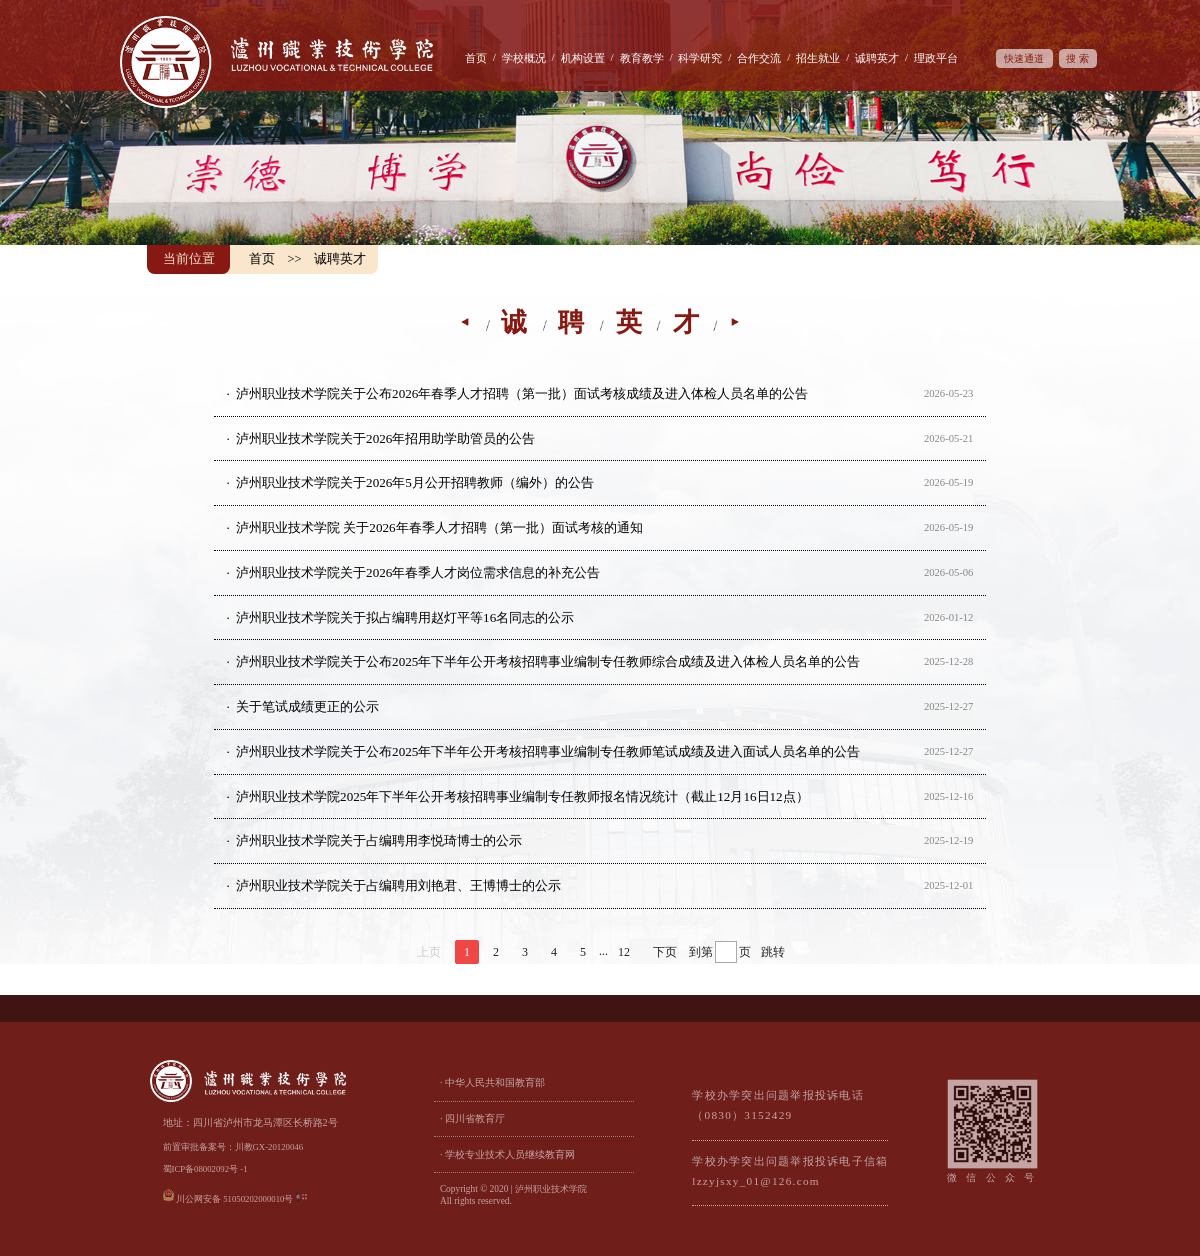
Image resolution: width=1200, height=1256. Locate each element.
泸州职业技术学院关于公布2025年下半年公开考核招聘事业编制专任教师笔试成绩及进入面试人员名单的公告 (548, 751)
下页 (665, 952)
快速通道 (1024, 58)
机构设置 (583, 58)
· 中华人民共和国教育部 (492, 1082)
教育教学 (642, 58)
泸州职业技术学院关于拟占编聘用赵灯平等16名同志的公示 (405, 617)
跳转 (773, 952)
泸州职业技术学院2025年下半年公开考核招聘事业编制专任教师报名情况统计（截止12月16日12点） (522, 796)
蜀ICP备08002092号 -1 (205, 1169)
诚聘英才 (877, 58)
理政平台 (936, 58)
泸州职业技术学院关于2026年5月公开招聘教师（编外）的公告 (415, 482)
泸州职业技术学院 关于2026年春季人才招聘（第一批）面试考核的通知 (439, 527)
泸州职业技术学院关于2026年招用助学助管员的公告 (385, 438)
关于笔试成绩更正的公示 (307, 706)
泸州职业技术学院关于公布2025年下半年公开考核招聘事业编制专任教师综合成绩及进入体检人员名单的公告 (548, 661)
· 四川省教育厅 (472, 1118)
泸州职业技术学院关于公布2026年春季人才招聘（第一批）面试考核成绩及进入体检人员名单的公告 (522, 393)
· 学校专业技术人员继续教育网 (507, 1154)
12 (624, 952)
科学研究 (700, 58)
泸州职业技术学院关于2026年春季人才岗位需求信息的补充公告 (418, 572)
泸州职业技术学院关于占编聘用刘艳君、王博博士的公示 (398, 885)
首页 (476, 58)
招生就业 (818, 58)
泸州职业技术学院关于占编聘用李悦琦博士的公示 (379, 840)
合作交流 (759, 58)
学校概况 (524, 58)
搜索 (1079, 58)
